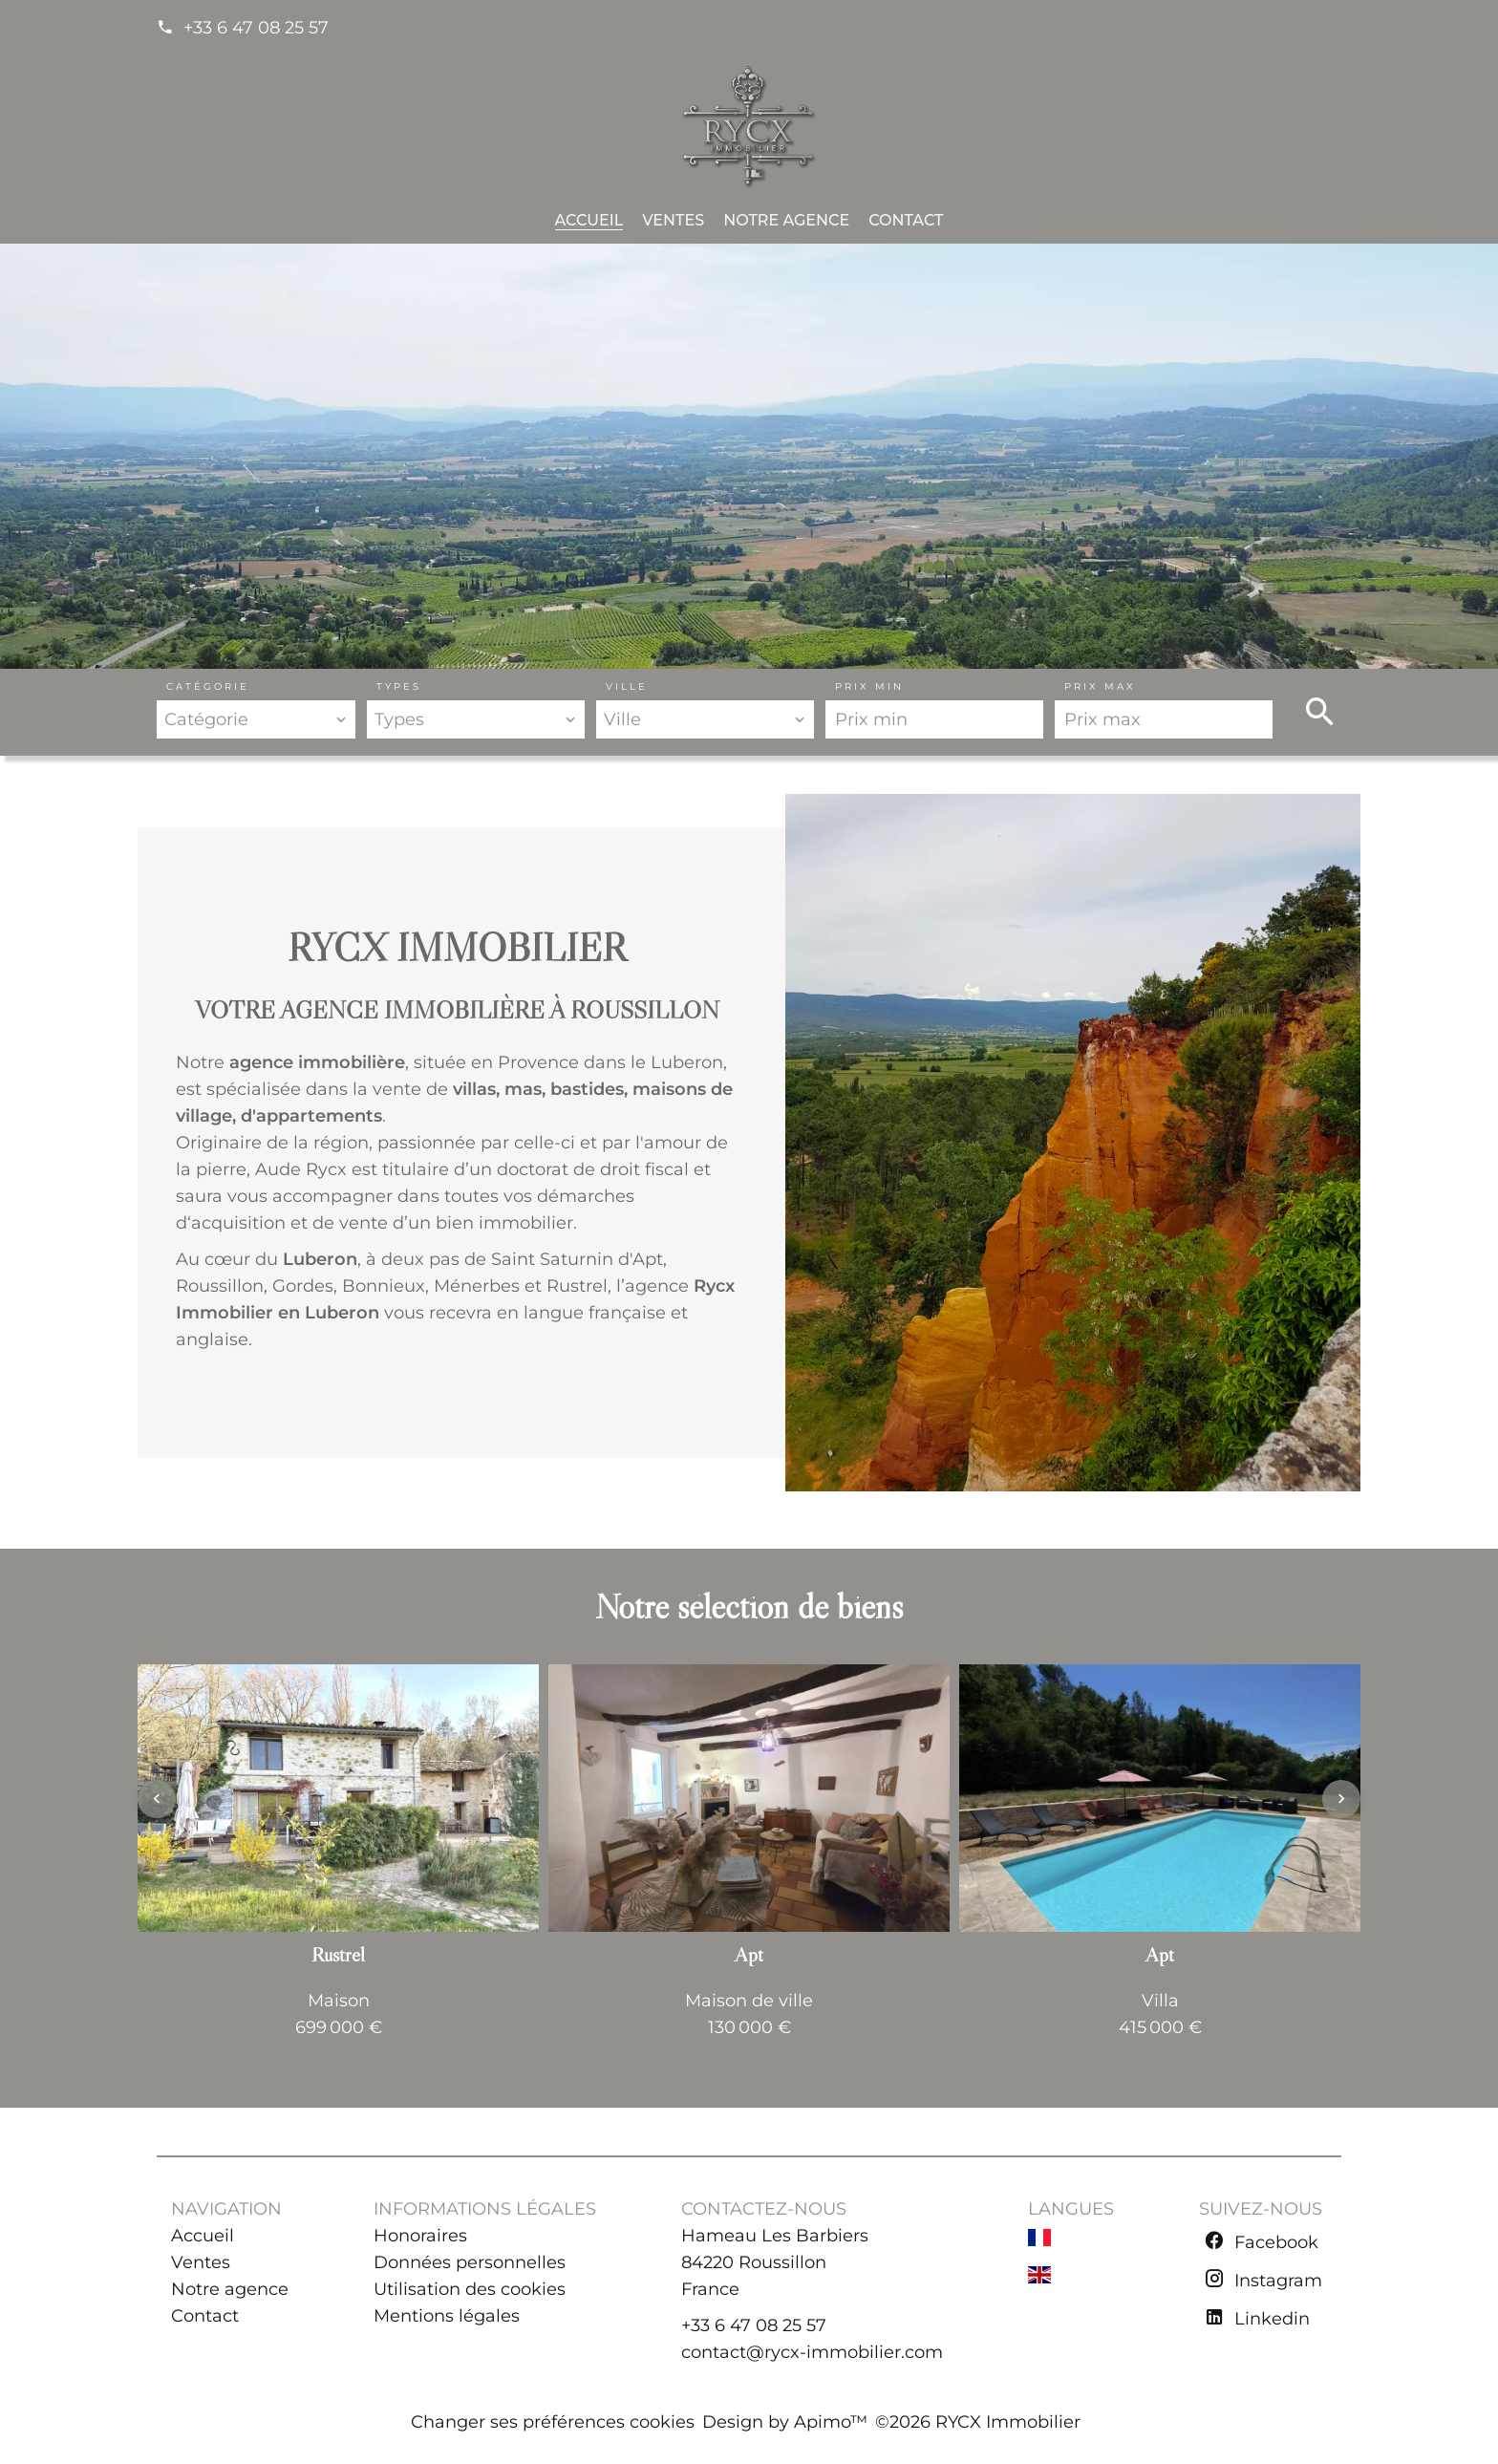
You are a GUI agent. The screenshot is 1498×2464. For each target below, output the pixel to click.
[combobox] (256, 719)
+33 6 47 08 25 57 (256, 27)
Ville (627, 686)
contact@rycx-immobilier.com (812, 2352)
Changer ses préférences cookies (553, 2421)
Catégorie (207, 686)
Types (398, 686)
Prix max (1100, 686)
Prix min (869, 686)
